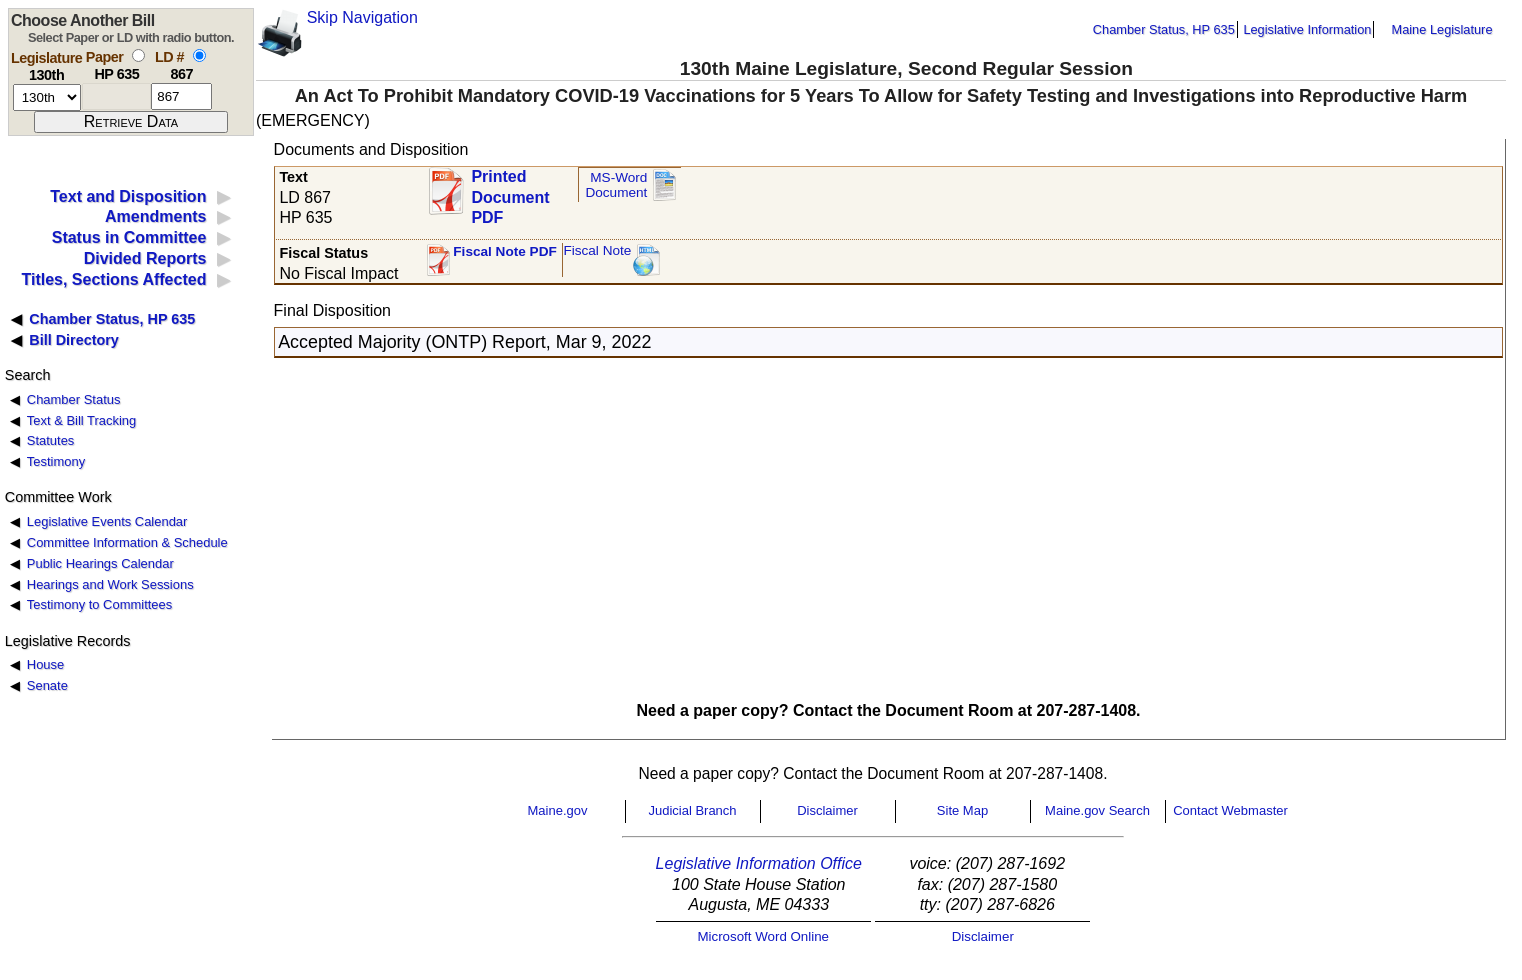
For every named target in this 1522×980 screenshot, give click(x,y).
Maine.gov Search (1097, 810)
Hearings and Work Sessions (110, 584)
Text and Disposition (128, 196)
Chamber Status (74, 399)
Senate (47, 685)
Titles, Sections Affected (113, 279)
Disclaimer (827, 810)
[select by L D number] (199, 55)
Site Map (962, 810)
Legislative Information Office (759, 863)
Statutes (51, 440)
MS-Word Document (616, 185)
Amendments (155, 216)
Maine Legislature (1441, 29)
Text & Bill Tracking (81, 420)
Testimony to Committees (99, 604)
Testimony (56, 461)
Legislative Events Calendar (107, 521)
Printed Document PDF (510, 191)
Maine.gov (558, 810)
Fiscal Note (597, 250)
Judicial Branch (692, 810)
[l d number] (181, 96)
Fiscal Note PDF (505, 251)
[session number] (47, 97)
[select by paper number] (138, 55)
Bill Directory (74, 340)
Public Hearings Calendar (100, 563)
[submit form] (131, 122)
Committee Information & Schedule (127, 542)
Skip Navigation (362, 17)
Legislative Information (1307, 29)
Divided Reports (145, 258)
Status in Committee (129, 237)
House (45, 664)
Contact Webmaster (1230, 810)
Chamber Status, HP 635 (1164, 29)
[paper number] (116, 96)
